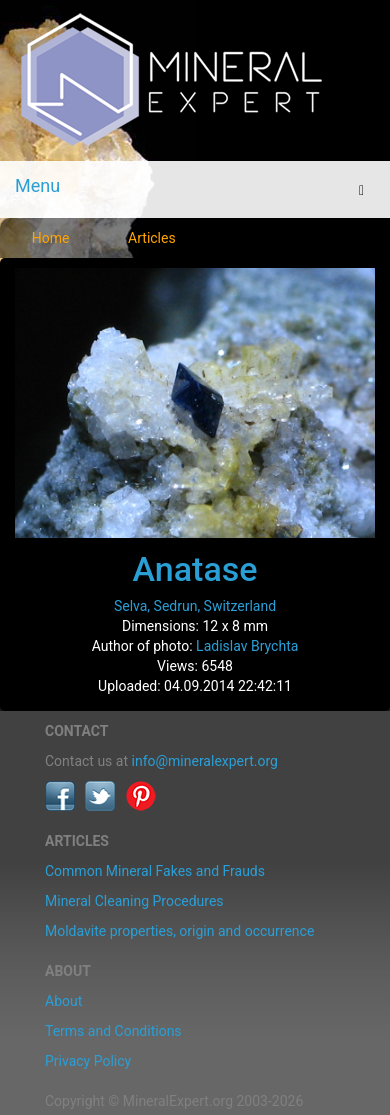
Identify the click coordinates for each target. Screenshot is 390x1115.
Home (51, 238)
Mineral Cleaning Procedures (134, 901)
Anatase (195, 569)
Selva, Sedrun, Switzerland (195, 606)
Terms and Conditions (113, 1031)
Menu (37, 185)
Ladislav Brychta (247, 646)
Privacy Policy (88, 1061)
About (63, 1001)
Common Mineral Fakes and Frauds (155, 871)
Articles (152, 238)
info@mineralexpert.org (205, 761)
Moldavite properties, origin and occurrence (179, 931)
